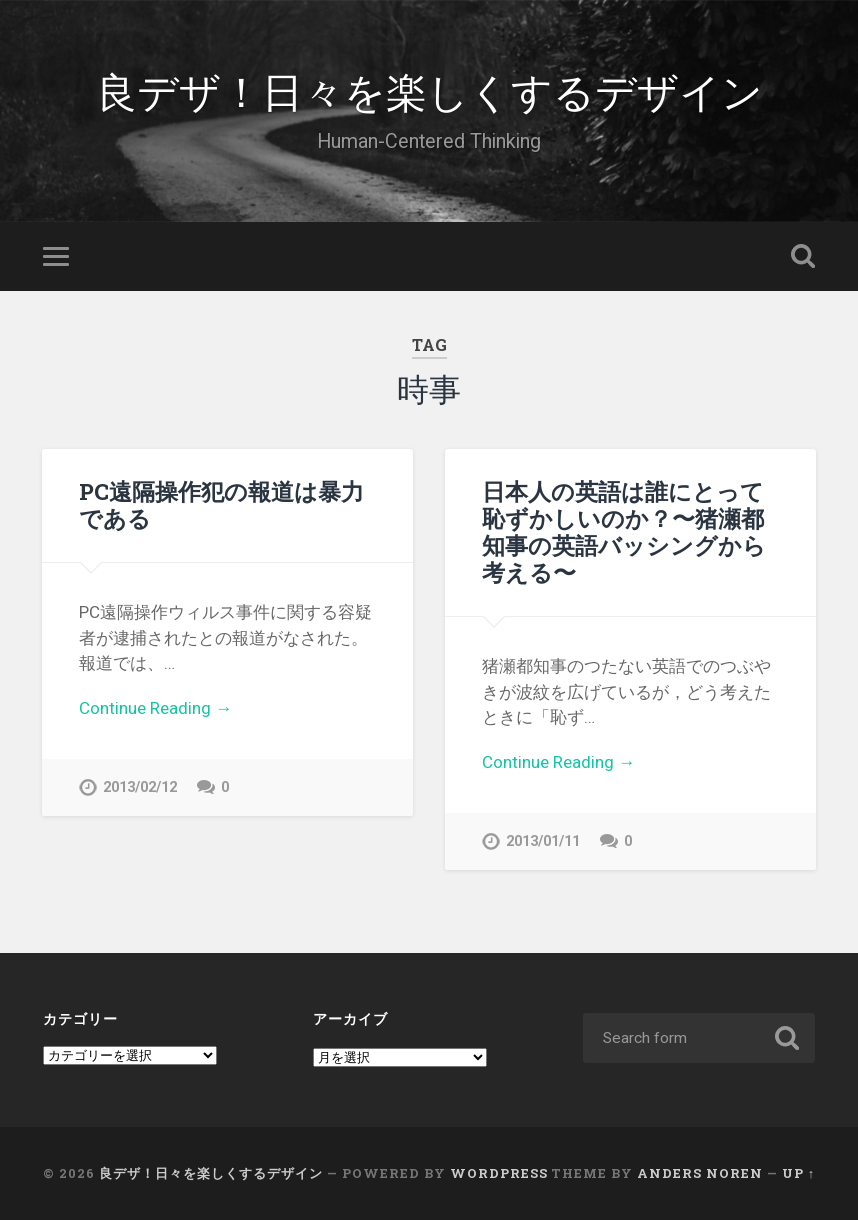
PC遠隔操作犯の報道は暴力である (221, 504)
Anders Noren (700, 1173)
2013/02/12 (140, 787)
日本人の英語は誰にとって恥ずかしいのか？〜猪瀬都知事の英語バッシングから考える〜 (624, 531)
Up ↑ (798, 1173)
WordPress (499, 1173)
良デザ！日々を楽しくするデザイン (429, 89)
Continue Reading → (155, 708)
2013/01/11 (543, 841)
